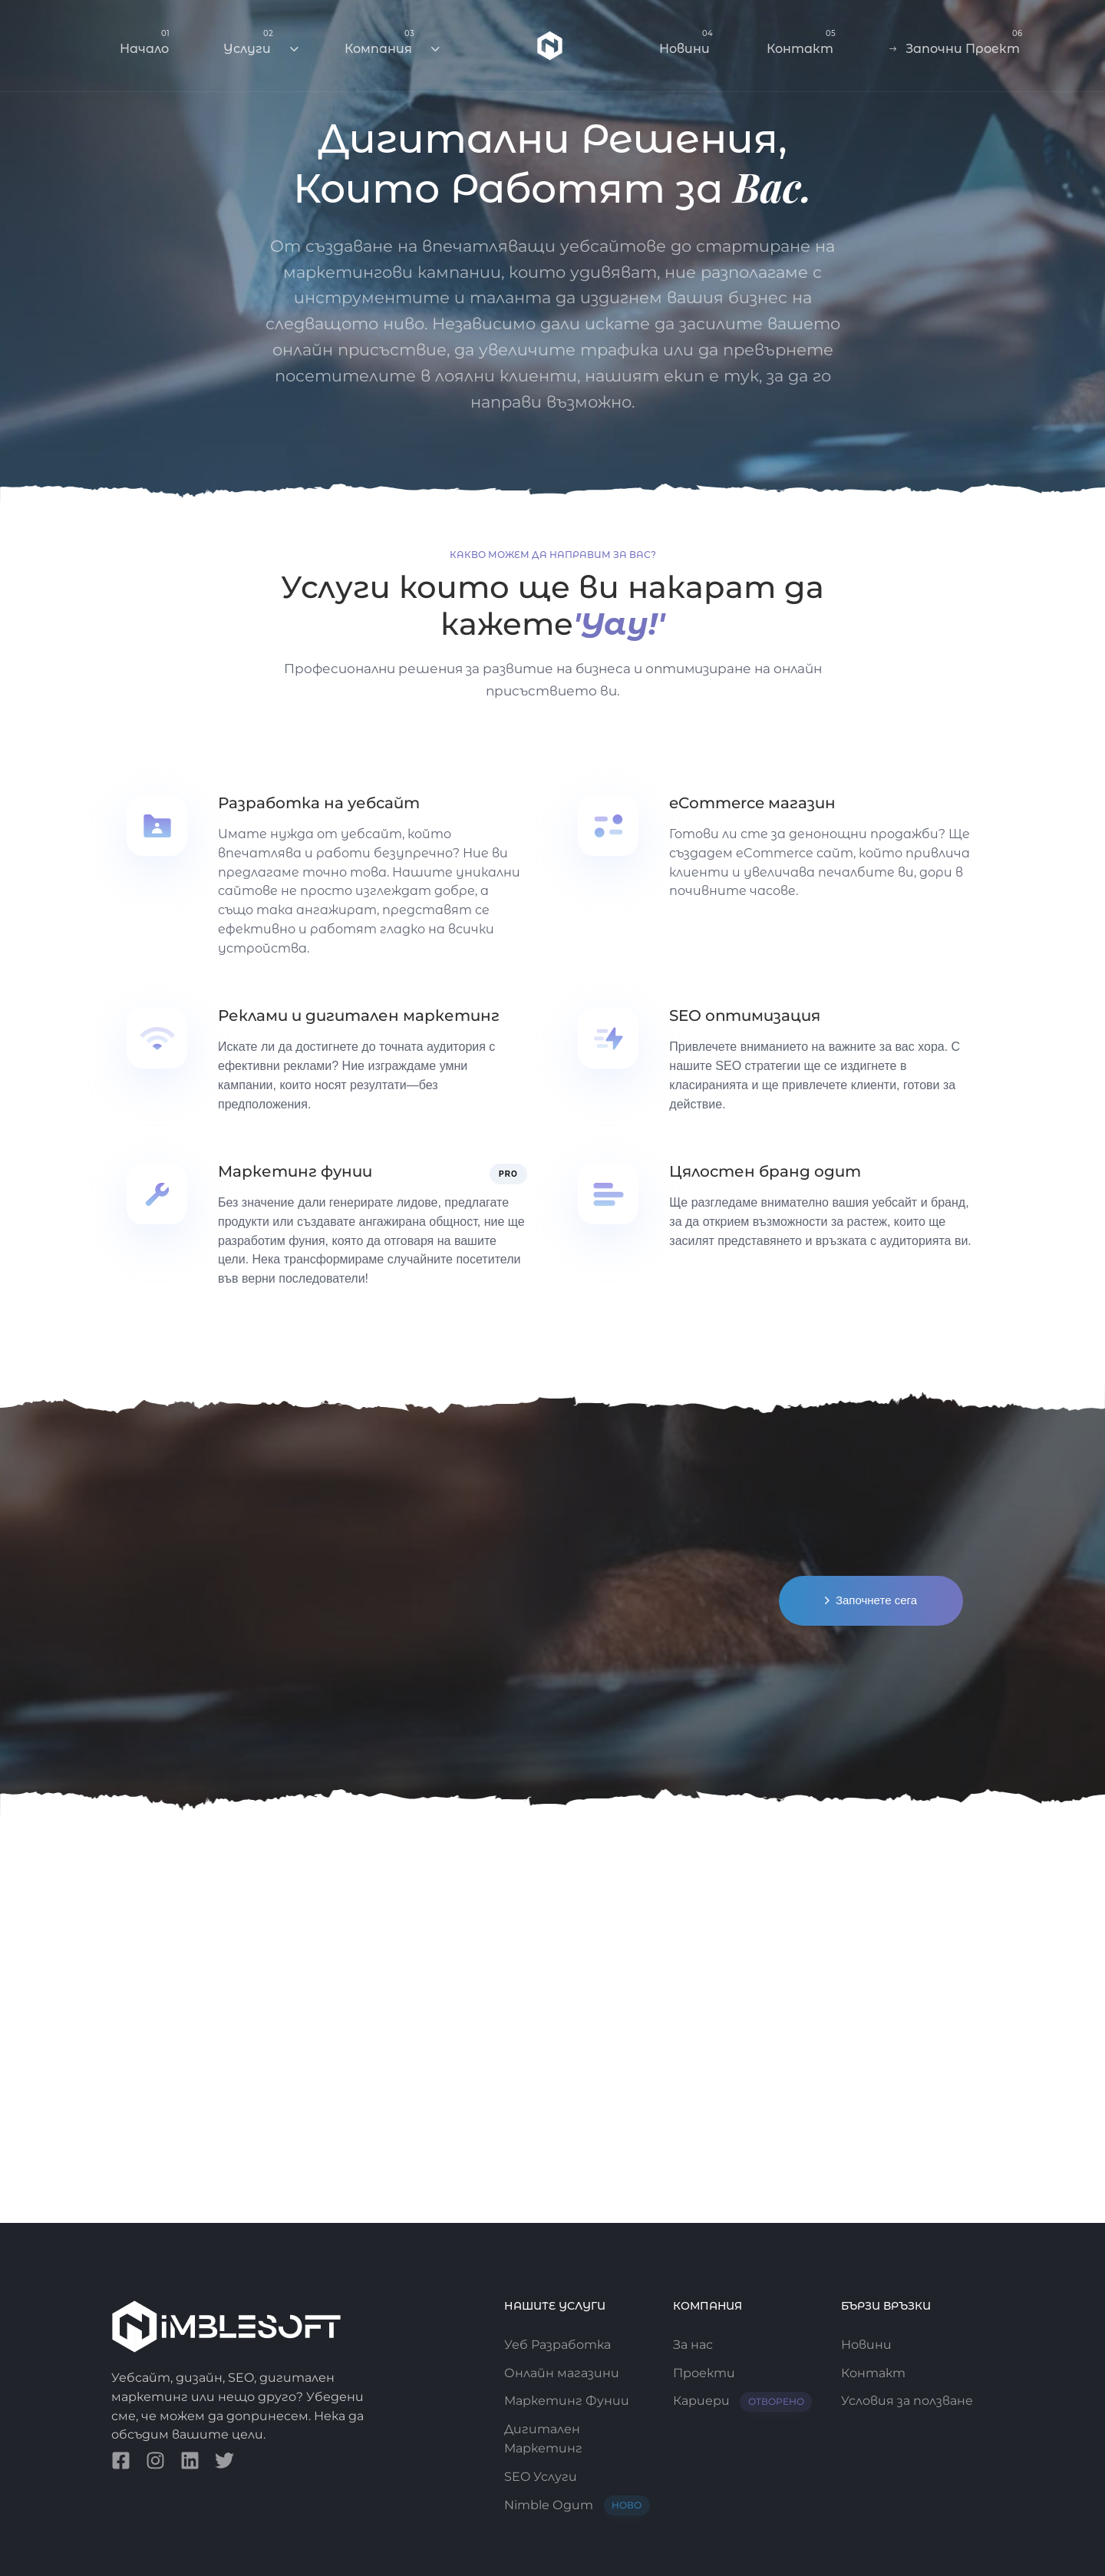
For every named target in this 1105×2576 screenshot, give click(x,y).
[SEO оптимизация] (778, 1061)
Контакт (801, 42)
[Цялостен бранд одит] (778, 1207)
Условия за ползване (907, 2400)
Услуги (261, 42)
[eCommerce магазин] (778, 848)
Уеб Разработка (557, 2344)
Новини (686, 42)
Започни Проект (955, 42)
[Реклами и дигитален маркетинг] (327, 1061)
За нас (693, 2344)
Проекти (704, 2373)
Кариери (743, 2401)
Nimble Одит (577, 2505)
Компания (392, 42)
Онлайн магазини (561, 2373)
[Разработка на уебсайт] (327, 876)
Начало (145, 42)
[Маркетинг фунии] (327, 1226)
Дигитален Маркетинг (543, 2438)
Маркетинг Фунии (566, 2400)
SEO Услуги (540, 2476)
